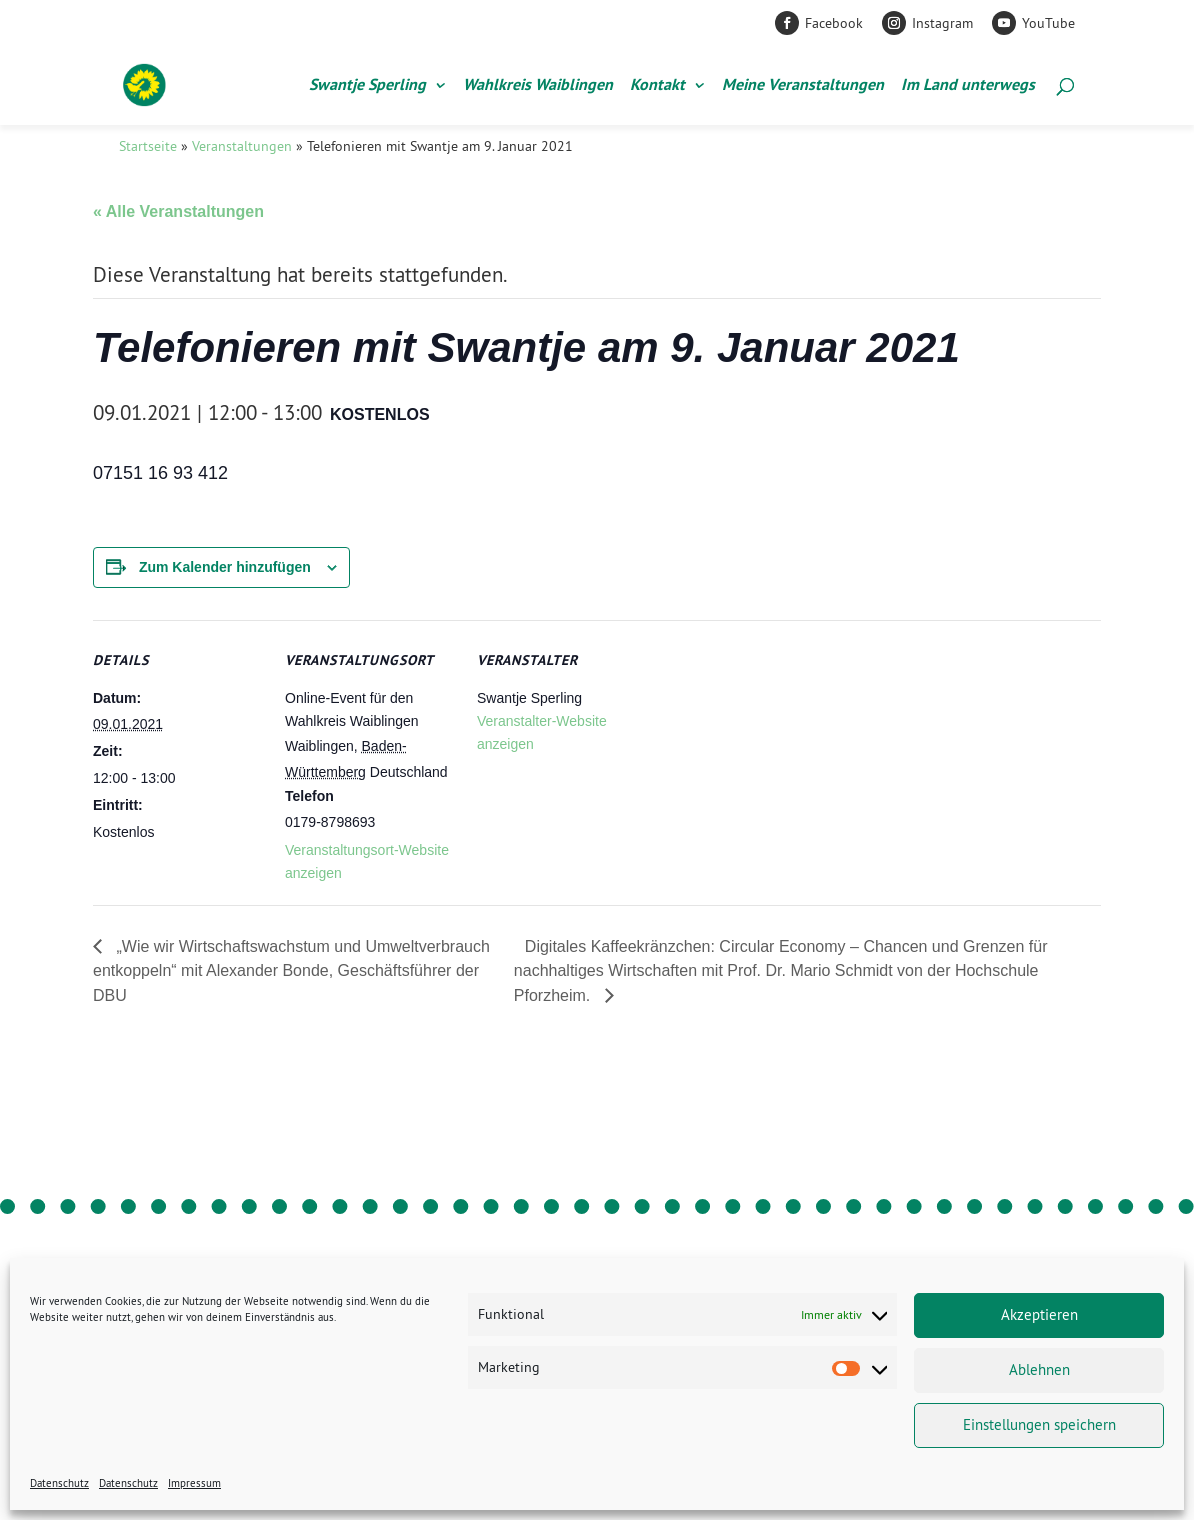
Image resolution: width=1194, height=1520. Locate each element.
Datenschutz (59, 1483)
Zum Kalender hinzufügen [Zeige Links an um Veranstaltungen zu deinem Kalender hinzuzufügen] (225, 567)
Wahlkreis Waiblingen (538, 86)
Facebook (834, 23)
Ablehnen (1039, 1369)
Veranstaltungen (242, 146)
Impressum (194, 1483)
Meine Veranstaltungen (803, 86)
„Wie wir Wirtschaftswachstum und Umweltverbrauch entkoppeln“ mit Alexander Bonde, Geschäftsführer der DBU (291, 971)
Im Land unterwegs (968, 86)
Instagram (942, 23)
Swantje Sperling (367, 86)
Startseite (148, 146)
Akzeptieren (1039, 1314)
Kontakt (657, 86)
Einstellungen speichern (1039, 1424)
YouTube (1048, 23)
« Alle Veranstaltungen (178, 211)
